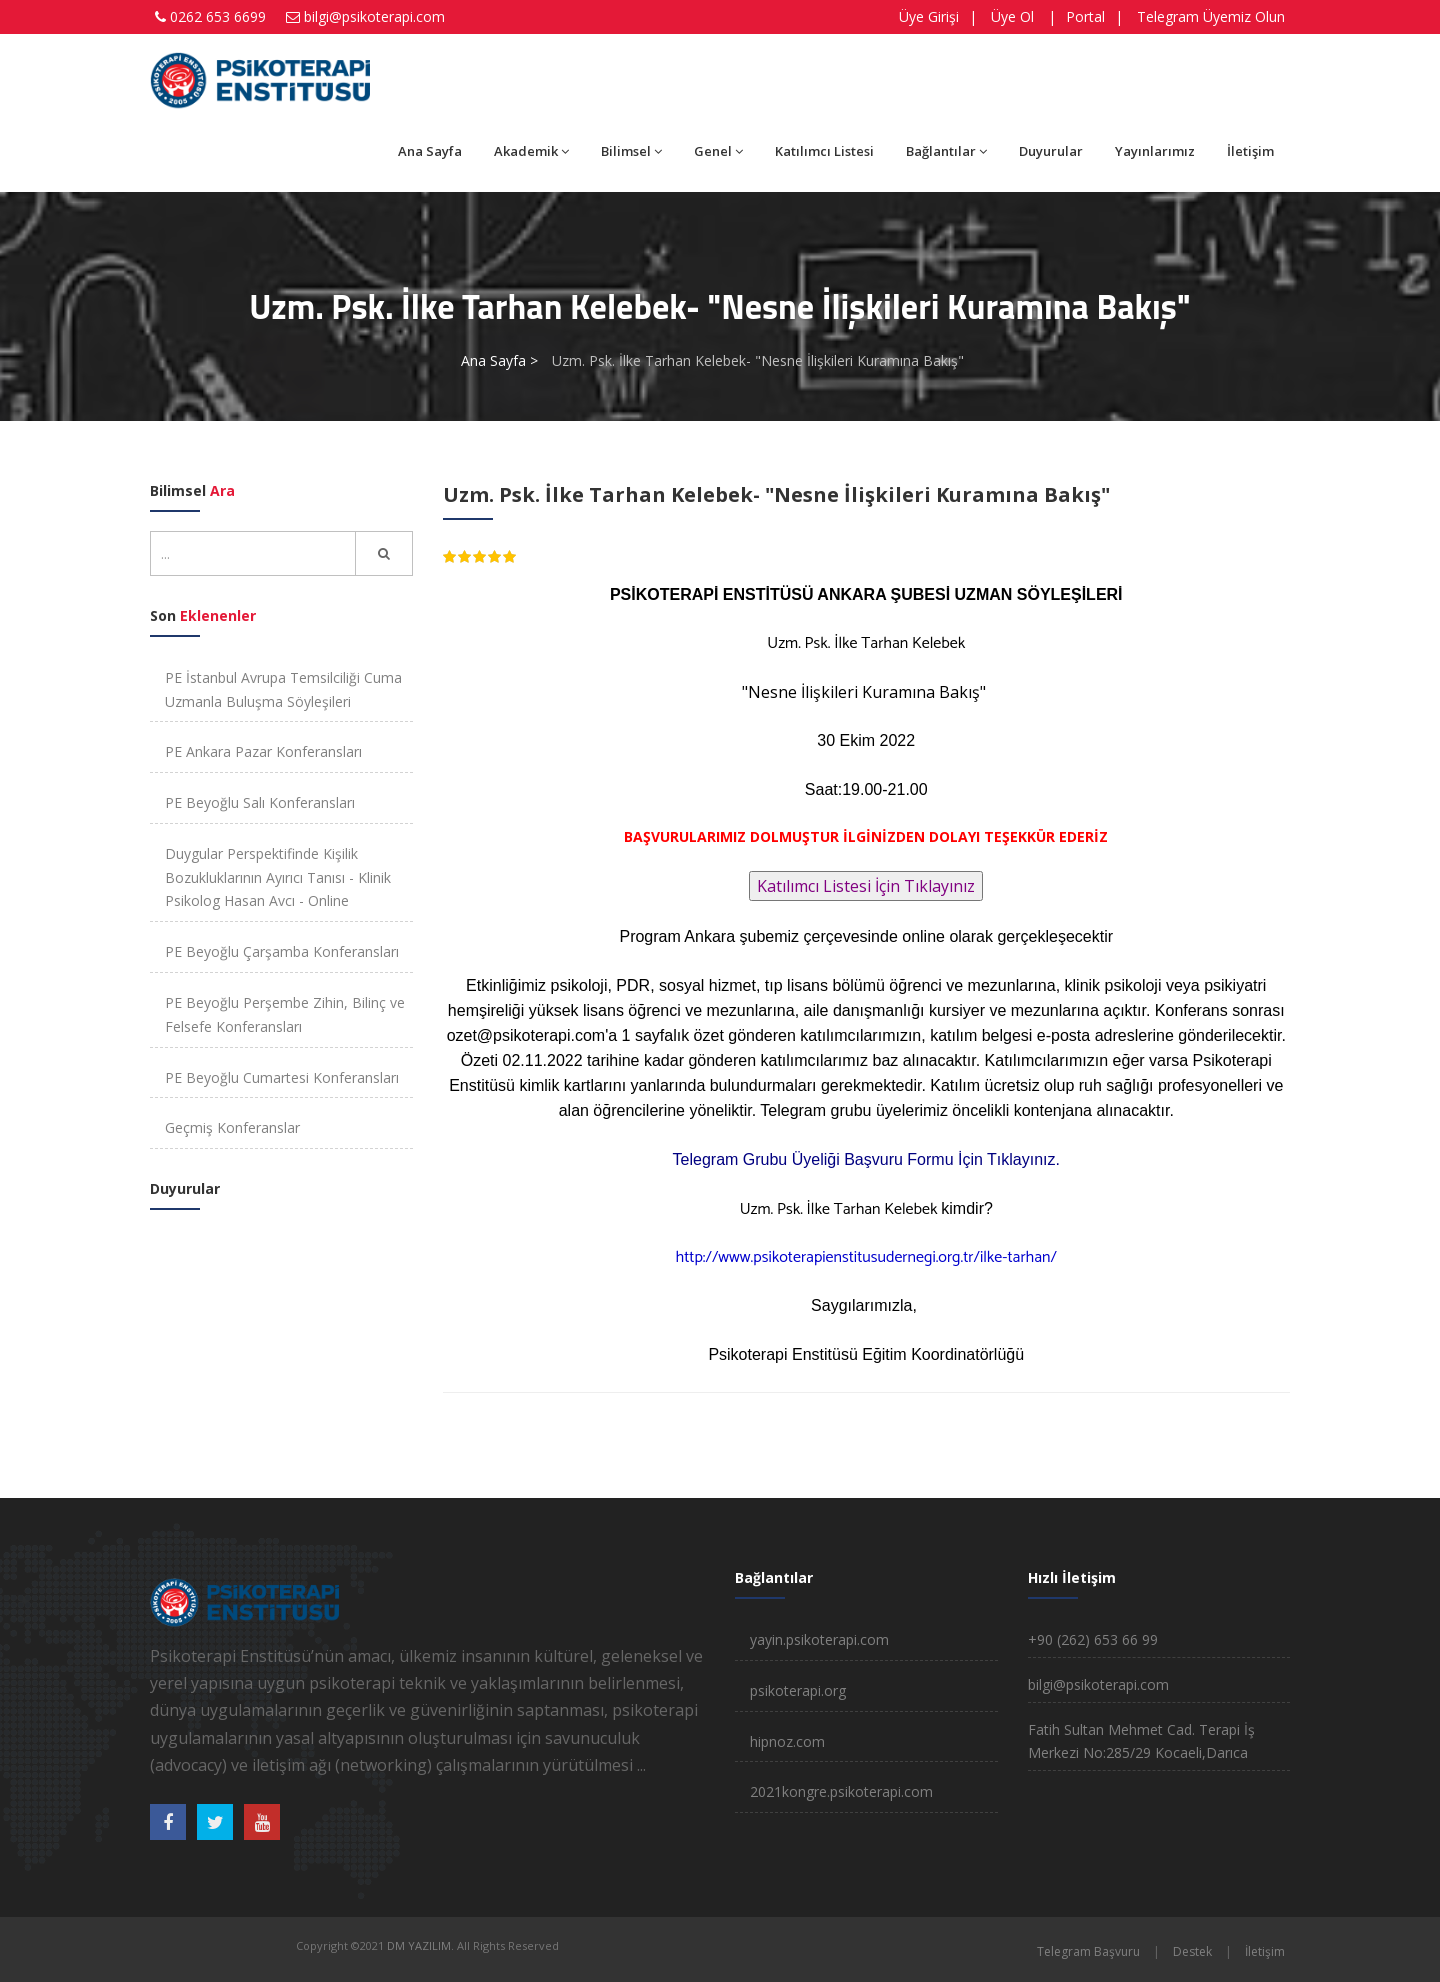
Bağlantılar (946, 151)
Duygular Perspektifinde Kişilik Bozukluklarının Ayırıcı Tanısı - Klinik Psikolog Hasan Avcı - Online (278, 877)
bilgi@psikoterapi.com (374, 16)
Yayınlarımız (1155, 151)
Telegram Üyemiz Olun (1211, 16)
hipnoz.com (787, 1741)
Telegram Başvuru (1088, 1951)
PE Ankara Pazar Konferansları (263, 751)
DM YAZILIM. (420, 1945)
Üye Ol (1012, 16)
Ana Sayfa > (499, 360)
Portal (1085, 16)
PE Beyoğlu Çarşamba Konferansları (282, 951)
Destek (1192, 1951)
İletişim (1250, 151)
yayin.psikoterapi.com (819, 1639)
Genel (718, 151)
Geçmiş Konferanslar (232, 1127)
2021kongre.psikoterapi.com (841, 1791)
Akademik (531, 151)
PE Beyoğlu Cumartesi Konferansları (282, 1077)
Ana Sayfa (430, 151)
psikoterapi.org (798, 1690)
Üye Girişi (929, 16)
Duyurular (1051, 151)
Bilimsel (631, 151)
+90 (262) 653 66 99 (1093, 1639)
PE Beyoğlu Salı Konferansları (260, 802)
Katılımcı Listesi (824, 151)
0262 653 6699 (218, 16)
